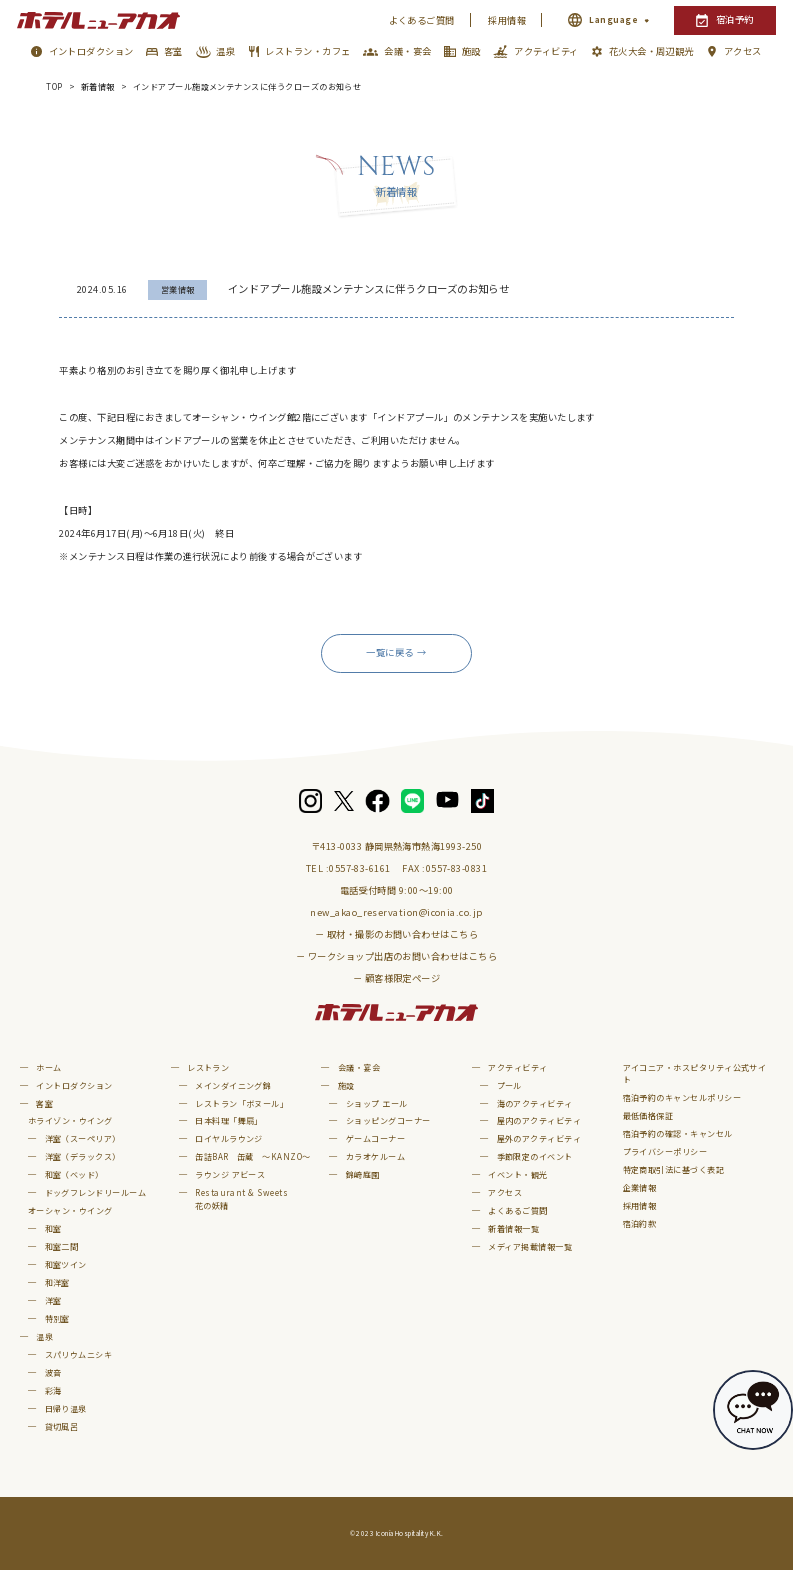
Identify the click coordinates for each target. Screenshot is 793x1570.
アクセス (743, 51)
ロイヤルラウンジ (229, 1138)
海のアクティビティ (535, 1103)
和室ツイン (66, 1264)
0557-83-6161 (360, 868)
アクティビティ (546, 51)
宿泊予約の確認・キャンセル (678, 1133)
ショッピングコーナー (388, 1120)
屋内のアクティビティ (539, 1120)
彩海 (53, 1390)
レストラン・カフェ (307, 51)
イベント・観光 (517, 1174)
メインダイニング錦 (233, 1085)
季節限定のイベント (535, 1156)
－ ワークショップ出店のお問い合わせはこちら (396, 956)
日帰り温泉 (66, 1408)
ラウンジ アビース (230, 1174)
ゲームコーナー (375, 1138)
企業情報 (640, 1187)
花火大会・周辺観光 (651, 51)
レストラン (208, 1067)
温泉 (225, 51)
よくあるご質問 (422, 20)
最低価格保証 (648, 1115)
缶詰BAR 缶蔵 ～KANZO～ (252, 1156)
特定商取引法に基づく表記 (674, 1169)
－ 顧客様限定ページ (397, 978)
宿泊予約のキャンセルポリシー (682, 1097)
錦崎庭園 (363, 1174)
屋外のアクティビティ (539, 1138)
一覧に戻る (389, 652)
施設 (471, 51)
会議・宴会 (407, 51)
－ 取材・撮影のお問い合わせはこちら (396, 934)
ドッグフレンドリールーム (96, 1192)
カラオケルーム (375, 1156)
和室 (53, 1228)
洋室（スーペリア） (83, 1138)
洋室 (53, 1300)
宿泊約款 (640, 1223)
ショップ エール (377, 1103)
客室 (173, 51)
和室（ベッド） (74, 1174)
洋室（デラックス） (83, 1156)
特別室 (57, 1318)
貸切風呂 (62, 1426)
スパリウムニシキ (79, 1354)
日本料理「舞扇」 (229, 1120)
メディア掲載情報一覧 (530, 1246)
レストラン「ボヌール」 (241, 1103)
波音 (53, 1372)
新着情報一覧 (513, 1228)
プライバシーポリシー (665, 1151)
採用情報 (507, 20)
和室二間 (62, 1246)
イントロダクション (91, 51)
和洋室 (57, 1282)
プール (509, 1085)
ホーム (48, 1067)
